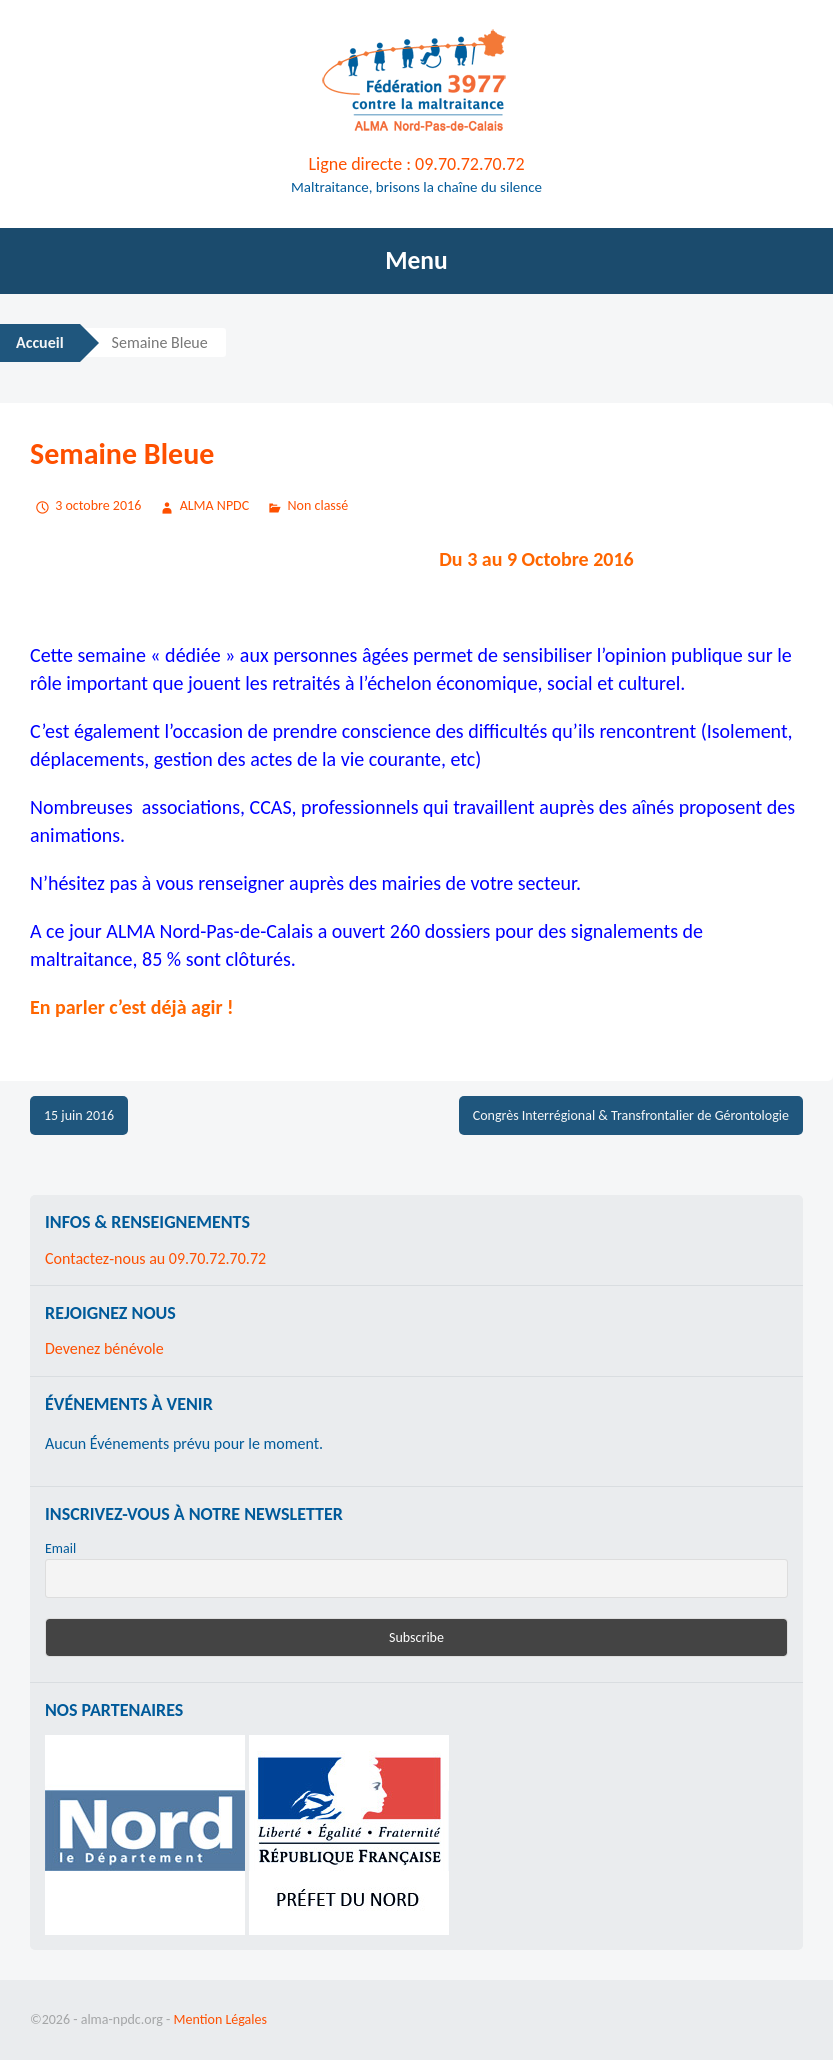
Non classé (318, 505)
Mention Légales (220, 2019)
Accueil (40, 342)
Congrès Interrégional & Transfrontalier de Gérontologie (631, 1115)
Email (60, 1548)
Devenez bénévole (104, 1348)
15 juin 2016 (79, 1115)
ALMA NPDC (215, 505)
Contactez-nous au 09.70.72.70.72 (155, 1258)
